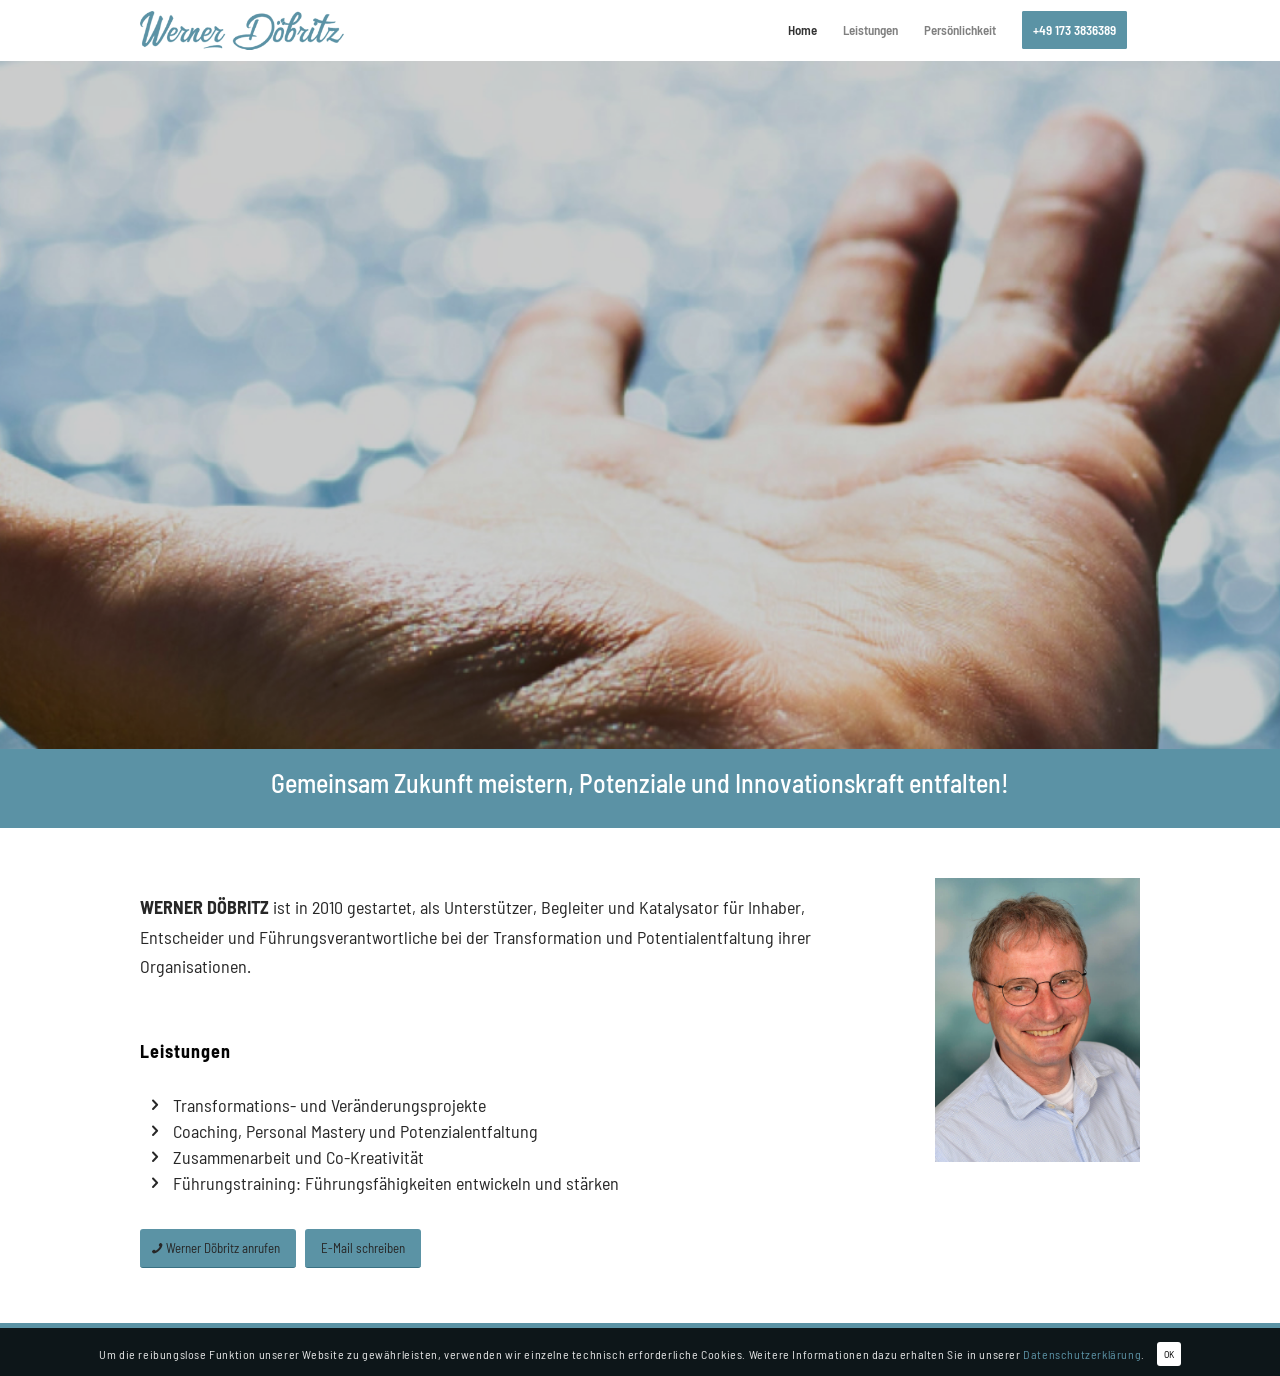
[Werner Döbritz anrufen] (218, 1248)
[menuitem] (802, 30)
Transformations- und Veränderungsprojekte (329, 1105)
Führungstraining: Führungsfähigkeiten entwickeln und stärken (396, 1183)
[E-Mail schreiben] (363, 1248)
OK (1169, 1354)
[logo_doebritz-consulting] (242, 30)
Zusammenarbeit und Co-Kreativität (298, 1157)
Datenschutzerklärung (1082, 1354)
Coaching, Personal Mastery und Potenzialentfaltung (355, 1131)
